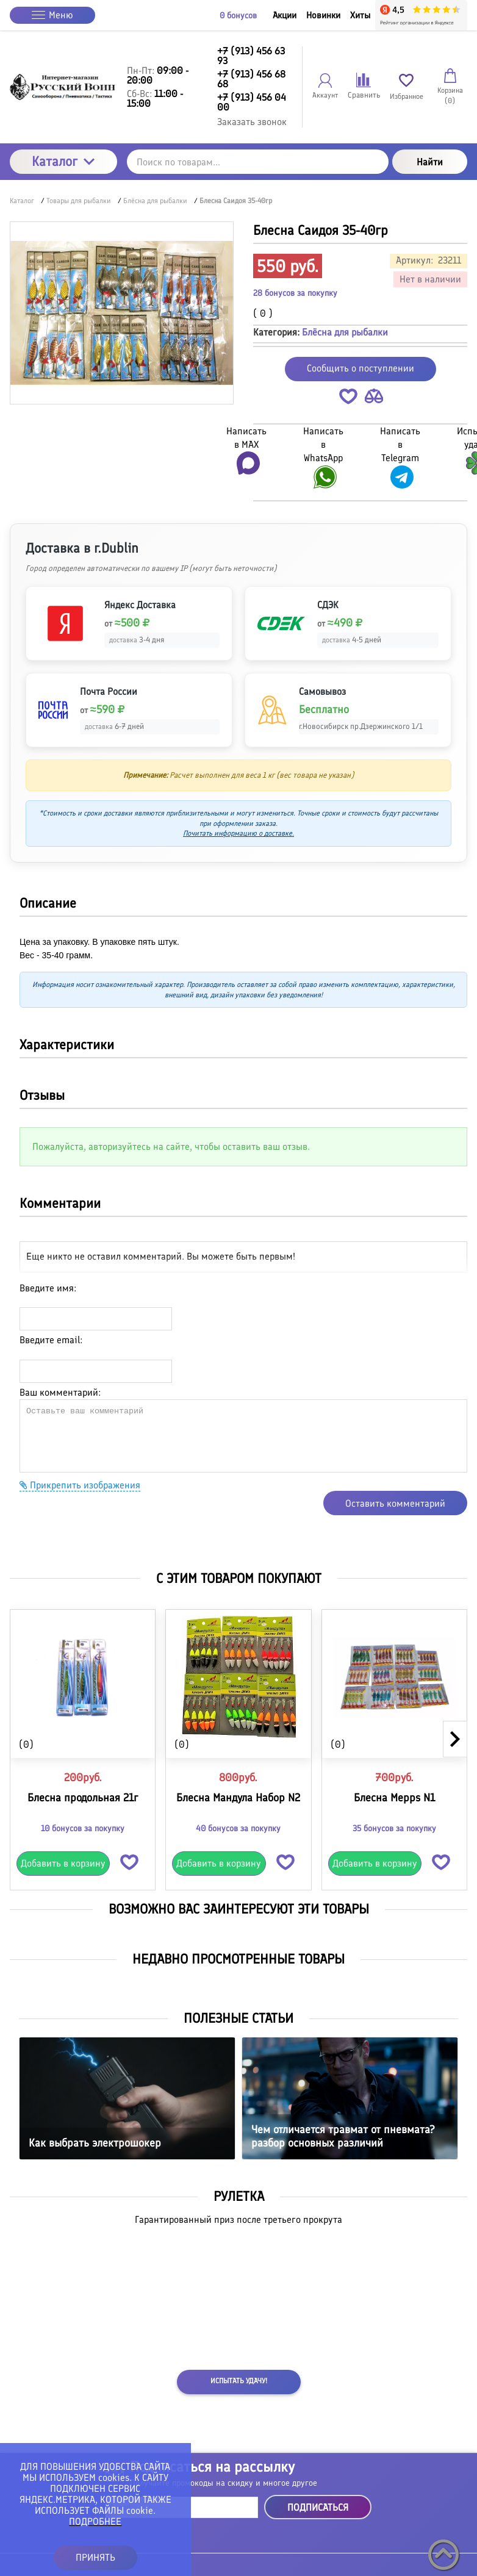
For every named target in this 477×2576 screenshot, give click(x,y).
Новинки (323, 15)
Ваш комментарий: (60, 1392)
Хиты (360, 15)
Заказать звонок (252, 121)
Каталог (63, 161)
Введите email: (51, 1340)
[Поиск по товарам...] (258, 161)
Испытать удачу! (238, 2381)
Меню (52, 15)
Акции (284, 15)
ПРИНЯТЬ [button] (95, 2557)
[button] (348, 398)
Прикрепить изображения (80, 1485)
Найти (430, 162)
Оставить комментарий (395, 1503)
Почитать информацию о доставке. (238, 833)
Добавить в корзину (63, 1863)
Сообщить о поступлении (360, 368)
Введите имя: (48, 1288)
